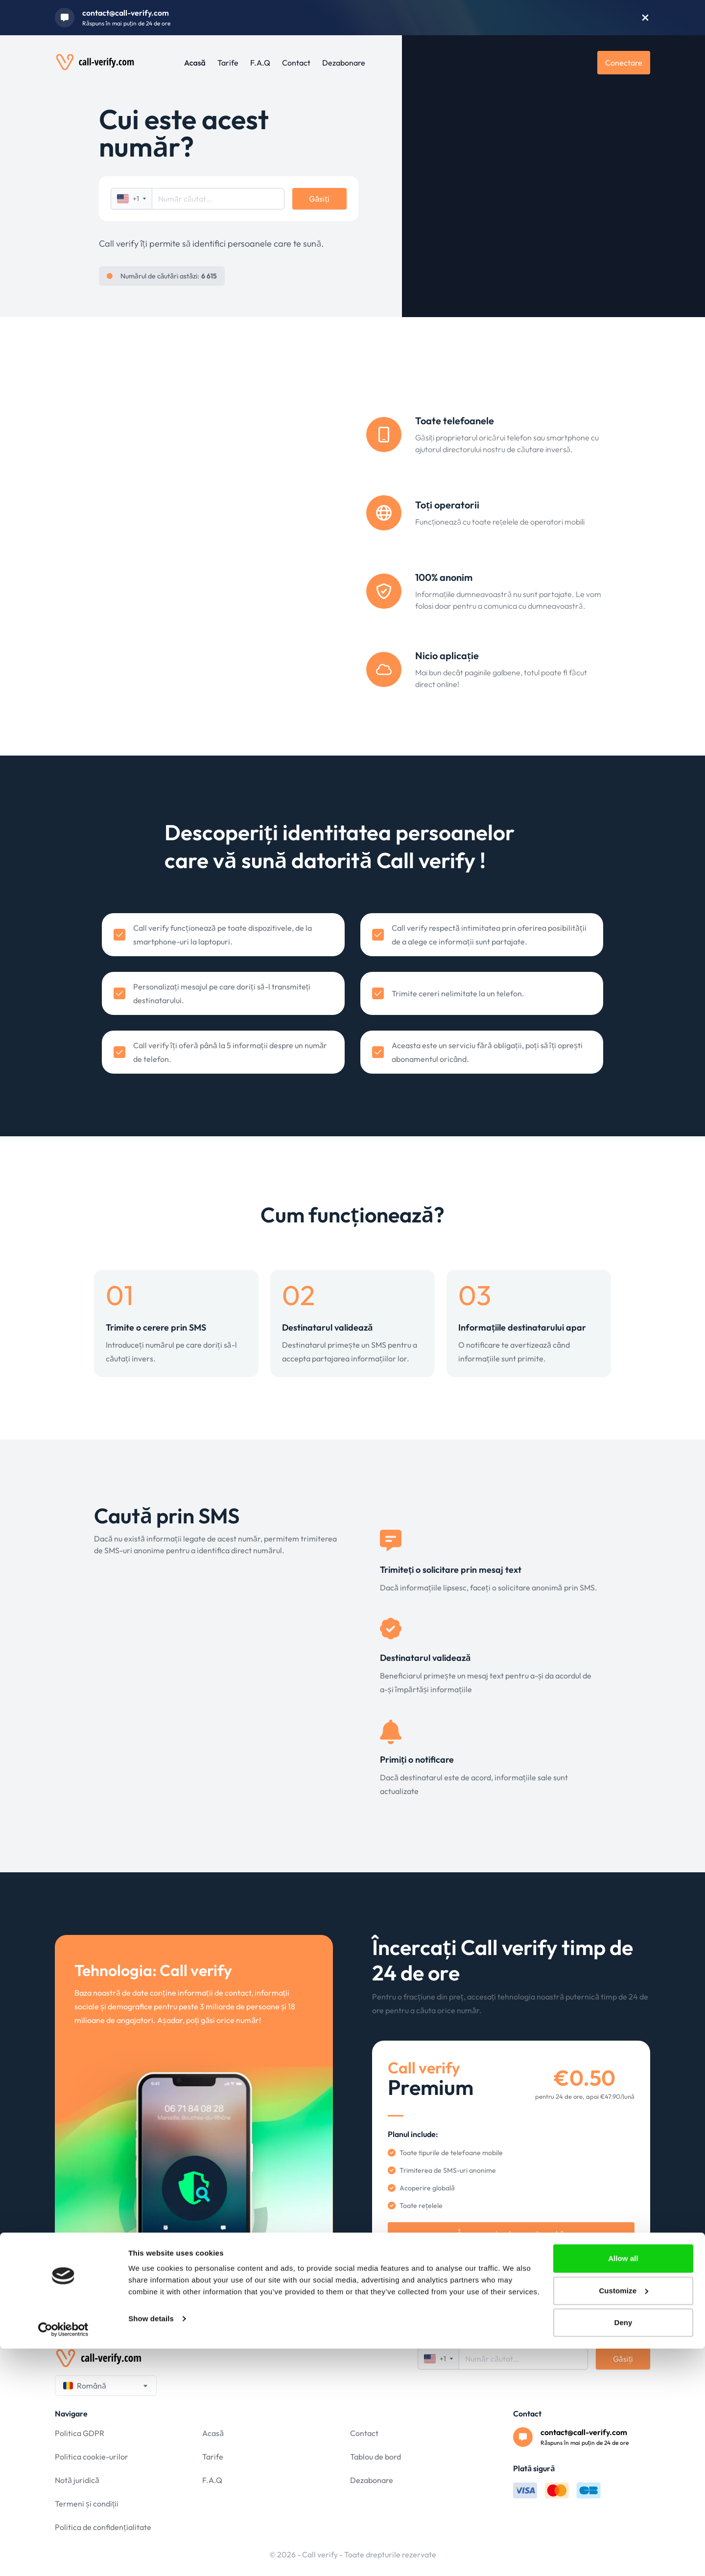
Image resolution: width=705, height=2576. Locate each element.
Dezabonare (343, 63)
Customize (623, 2518)
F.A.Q (260, 63)
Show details (151, 2546)
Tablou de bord (375, 2456)
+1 (131, 199)
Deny (623, 2550)
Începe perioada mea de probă (511, 2234)
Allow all (623, 2486)
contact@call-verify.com (125, 13)
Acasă (195, 63)
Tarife (227, 63)
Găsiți (319, 199)
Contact (296, 63)
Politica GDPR (79, 2433)
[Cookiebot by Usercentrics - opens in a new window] (63, 2557)
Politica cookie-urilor (91, 2456)
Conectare (623, 63)
